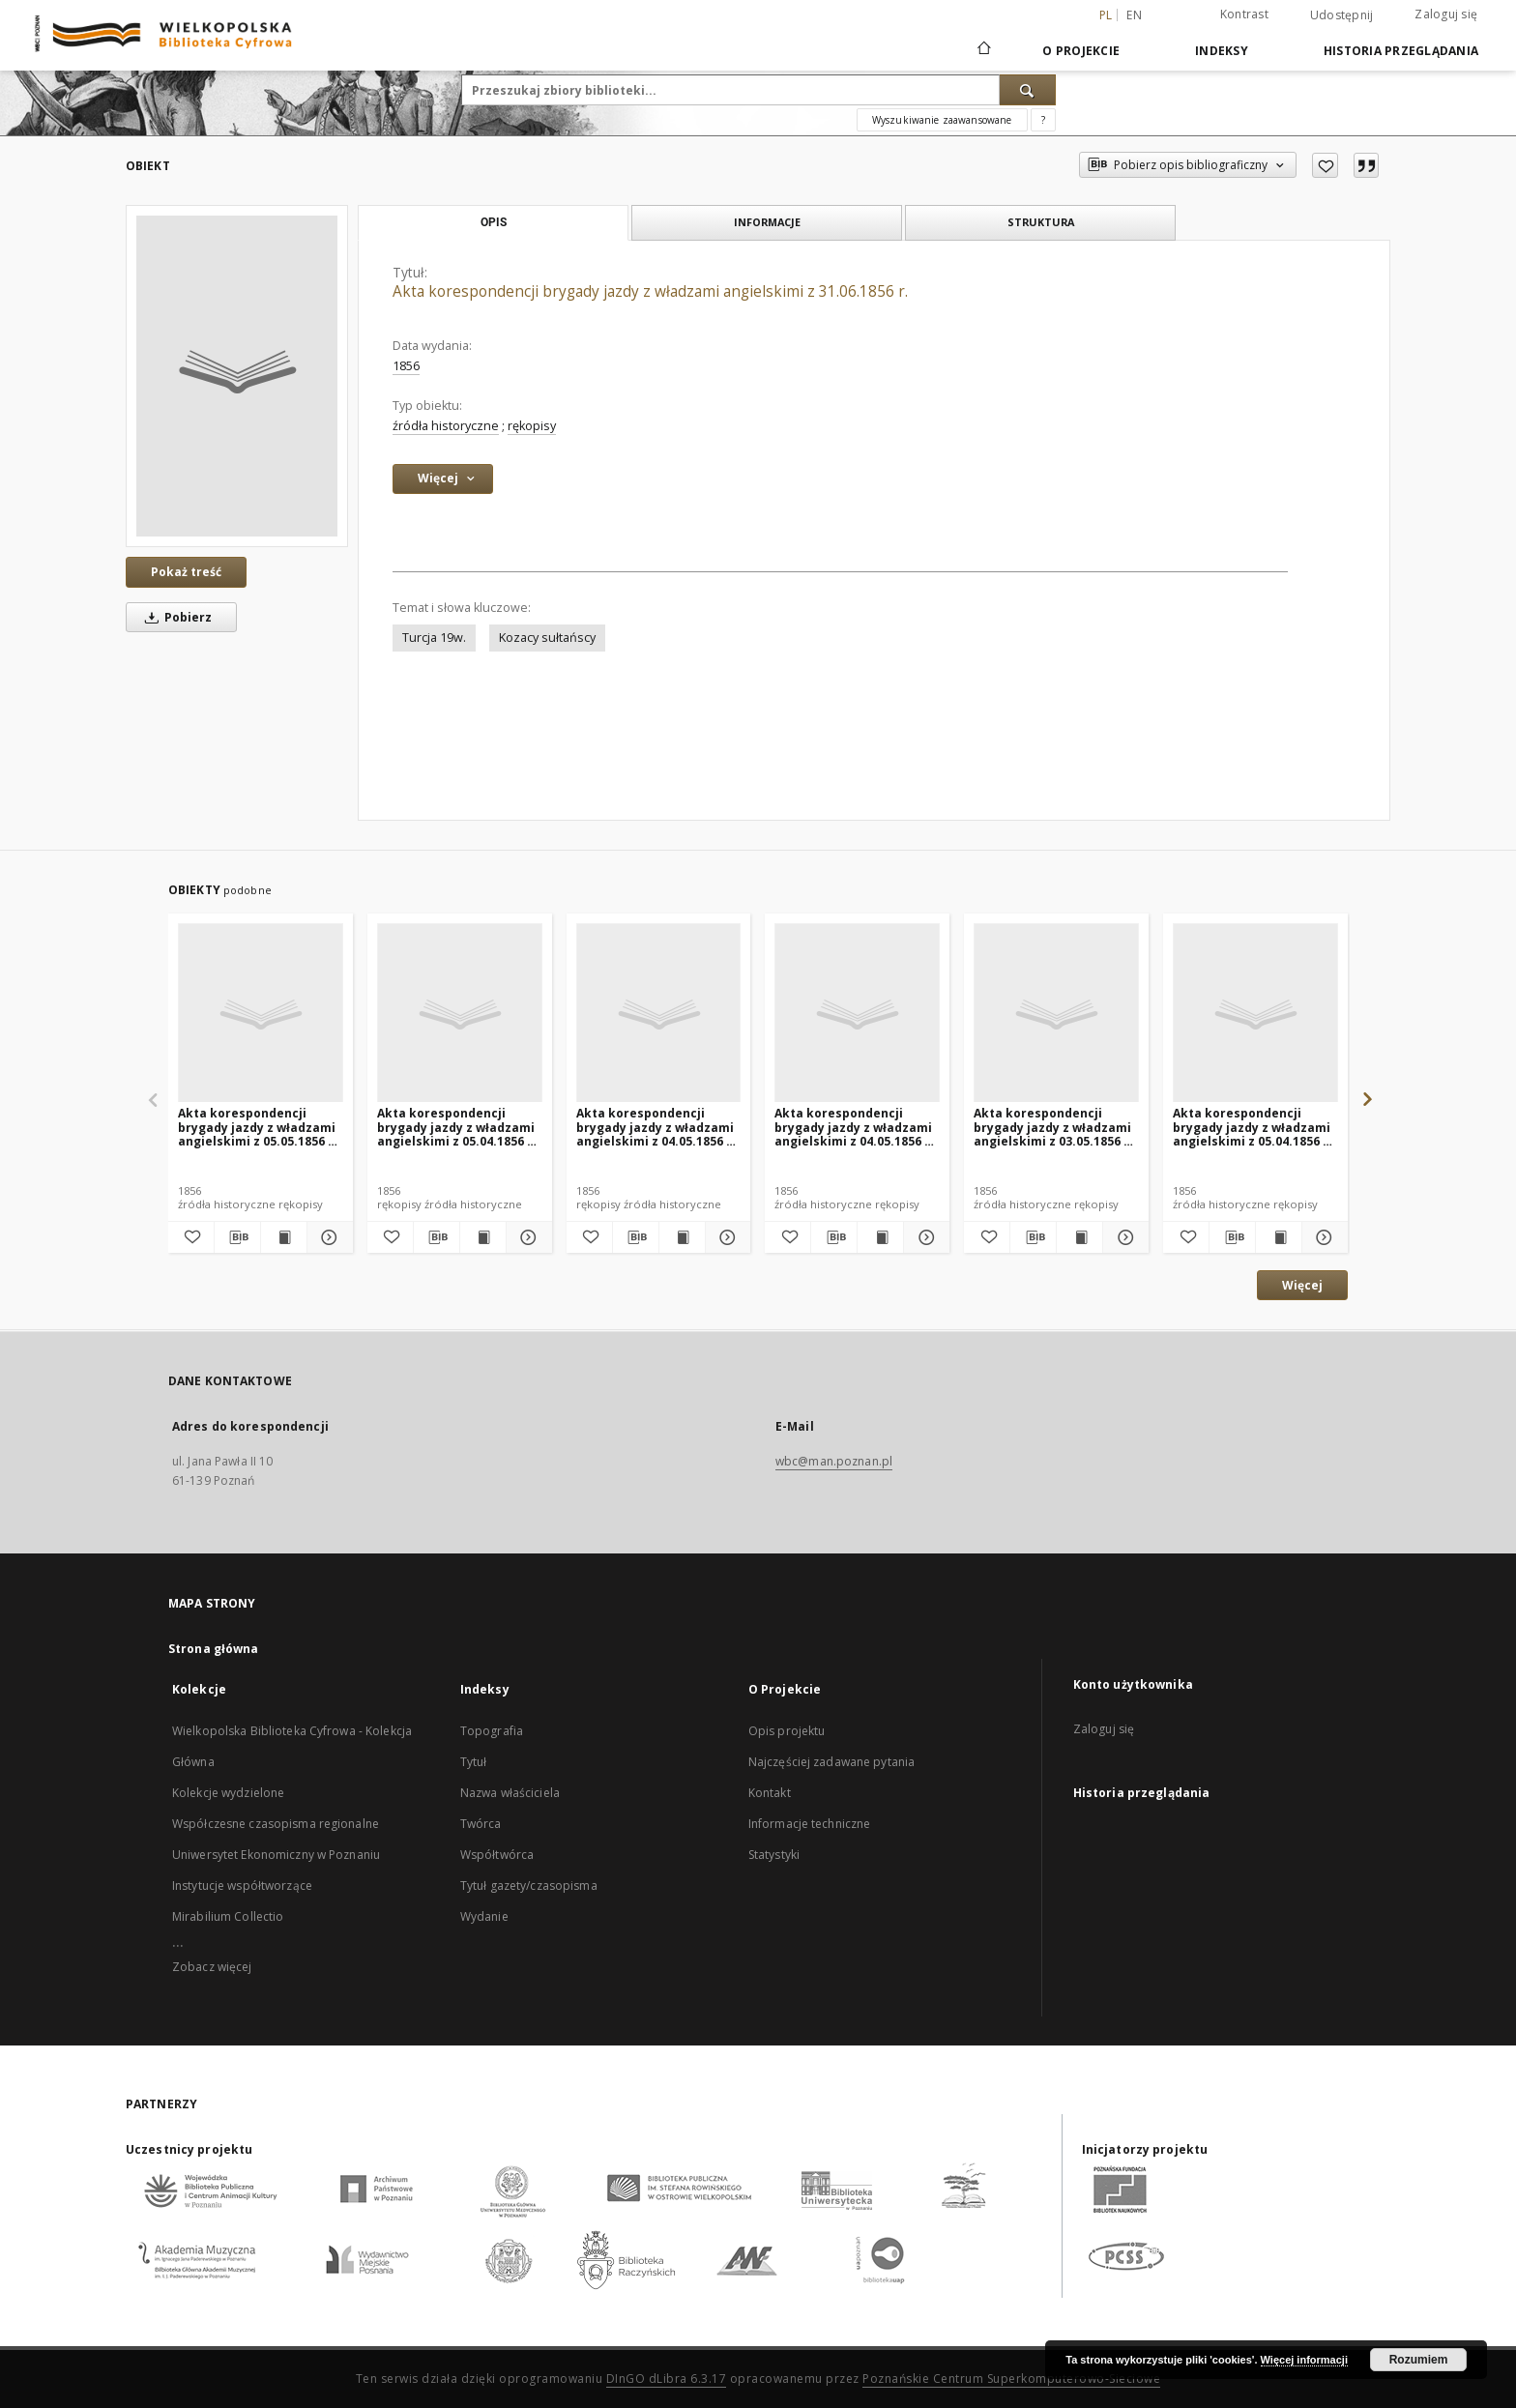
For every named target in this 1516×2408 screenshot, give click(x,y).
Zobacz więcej (212, 1966)
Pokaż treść (186, 572)
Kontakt (769, 1792)
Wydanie (484, 1916)
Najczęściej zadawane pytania (831, 1762)
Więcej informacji (1304, 2359)
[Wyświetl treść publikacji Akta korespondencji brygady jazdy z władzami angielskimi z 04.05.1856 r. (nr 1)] (880, 1237)
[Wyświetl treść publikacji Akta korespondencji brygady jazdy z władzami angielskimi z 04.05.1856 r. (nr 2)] (682, 1237)
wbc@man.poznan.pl (833, 1461)
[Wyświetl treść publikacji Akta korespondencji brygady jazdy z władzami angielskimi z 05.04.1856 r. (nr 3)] (1278, 1237)
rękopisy (532, 426)
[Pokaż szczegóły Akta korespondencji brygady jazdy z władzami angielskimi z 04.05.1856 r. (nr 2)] (725, 1237)
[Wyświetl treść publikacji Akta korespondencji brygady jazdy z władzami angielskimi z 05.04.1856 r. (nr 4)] (483, 1237)
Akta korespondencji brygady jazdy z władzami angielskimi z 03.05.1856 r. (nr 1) (1053, 1126)
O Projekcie (1081, 51)
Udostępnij (1342, 15)
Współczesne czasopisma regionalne (275, 1823)
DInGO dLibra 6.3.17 (666, 2378)
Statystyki (774, 1854)
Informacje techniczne (809, 1823)
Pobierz (175, 617)
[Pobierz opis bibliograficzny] (237, 1237)
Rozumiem (1418, 2359)
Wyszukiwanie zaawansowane (942, 120)
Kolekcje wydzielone (228, 1792)
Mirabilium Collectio (227, 1916)
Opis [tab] (494, 222)
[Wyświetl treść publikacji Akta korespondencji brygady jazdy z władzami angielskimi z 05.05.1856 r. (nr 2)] (283, 1237)
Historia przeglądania (1401, 51)
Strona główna (213, 1648)
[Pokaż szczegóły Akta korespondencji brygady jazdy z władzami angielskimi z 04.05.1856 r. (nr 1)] (924, 1237)
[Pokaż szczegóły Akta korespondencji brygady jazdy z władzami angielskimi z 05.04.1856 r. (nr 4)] (526, 1237)
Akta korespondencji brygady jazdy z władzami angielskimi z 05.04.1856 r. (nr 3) (1252, 1126)
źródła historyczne (446, 426)
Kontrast (1244, 14)
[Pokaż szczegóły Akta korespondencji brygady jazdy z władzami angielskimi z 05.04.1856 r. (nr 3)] (1322, 1237)
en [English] (1134, 15)
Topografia (491, 1731)
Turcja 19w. (434, 637)
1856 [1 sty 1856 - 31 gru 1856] (406, 366)
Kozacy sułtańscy (547, 637)
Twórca (481, 1823)
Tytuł (473, 1762)
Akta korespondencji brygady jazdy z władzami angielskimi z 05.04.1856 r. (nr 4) (457, 1126)
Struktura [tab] (1040, 222)
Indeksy (1221, 51)
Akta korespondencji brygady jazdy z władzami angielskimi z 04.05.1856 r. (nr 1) (854, 1126)
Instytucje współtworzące (242, 1885)
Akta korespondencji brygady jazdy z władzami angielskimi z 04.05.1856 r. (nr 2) (656, 1126)
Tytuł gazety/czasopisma (529, 1885)
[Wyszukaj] (1028, 89)
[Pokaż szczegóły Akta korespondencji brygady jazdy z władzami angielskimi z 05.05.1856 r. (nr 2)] (327, 1237)
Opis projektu (787, 1731)
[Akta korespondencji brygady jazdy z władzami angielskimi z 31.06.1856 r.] (236, 376)
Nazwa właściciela (510, 1792)
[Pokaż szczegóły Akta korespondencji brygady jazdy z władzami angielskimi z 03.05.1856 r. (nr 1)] (1123, 1237)
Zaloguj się (1445, 14)
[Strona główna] (983, 50)
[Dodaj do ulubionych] (1325, 165)
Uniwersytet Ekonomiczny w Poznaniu (276, 1854)
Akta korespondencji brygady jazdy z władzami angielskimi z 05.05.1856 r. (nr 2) (257, 1126)
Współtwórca (497, 1854)
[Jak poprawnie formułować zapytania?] (1043, 119)
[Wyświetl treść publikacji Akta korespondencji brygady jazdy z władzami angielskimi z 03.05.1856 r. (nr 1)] (1079, 1237)
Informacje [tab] (767, 222)
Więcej (1302, 1285)
